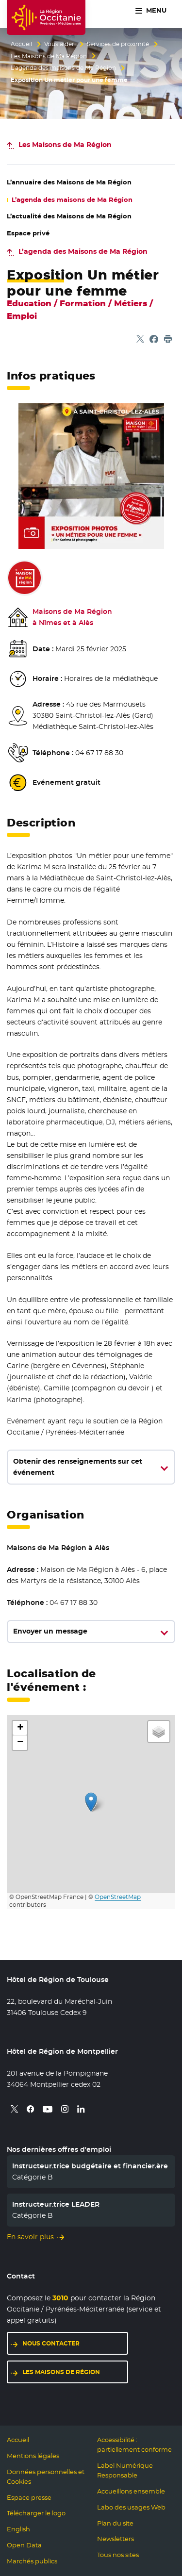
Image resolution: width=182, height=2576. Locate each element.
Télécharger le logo (36, 2513)
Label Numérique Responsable (125, 2470)
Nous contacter (51, 2343)
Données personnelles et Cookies (45, 2476)
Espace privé (28, 233)
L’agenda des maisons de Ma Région (63, 68)
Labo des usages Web (131, 2507)
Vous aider (59, 44)
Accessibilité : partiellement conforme (134, 2444)
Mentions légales (33, 2456)
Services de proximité (118, 44)
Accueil (21, 44)
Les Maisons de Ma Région (49, 56)
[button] (91, 1802)
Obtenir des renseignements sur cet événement (77, 1467)
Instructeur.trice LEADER (55, 2204)
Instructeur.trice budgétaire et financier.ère (90, 2166)
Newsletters (115, 2539)
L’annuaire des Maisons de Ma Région (69, 182)
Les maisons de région (61, 2372)
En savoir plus (30, 2236)
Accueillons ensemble (131, 2491)
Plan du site (115, 2523)
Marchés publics (32, 2561)
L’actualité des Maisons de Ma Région (69, 216)
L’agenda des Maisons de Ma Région (83, 251)
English (18, 2529)
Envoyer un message (50, 1631)
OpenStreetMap (118, 1897)
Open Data (24, 2545)
